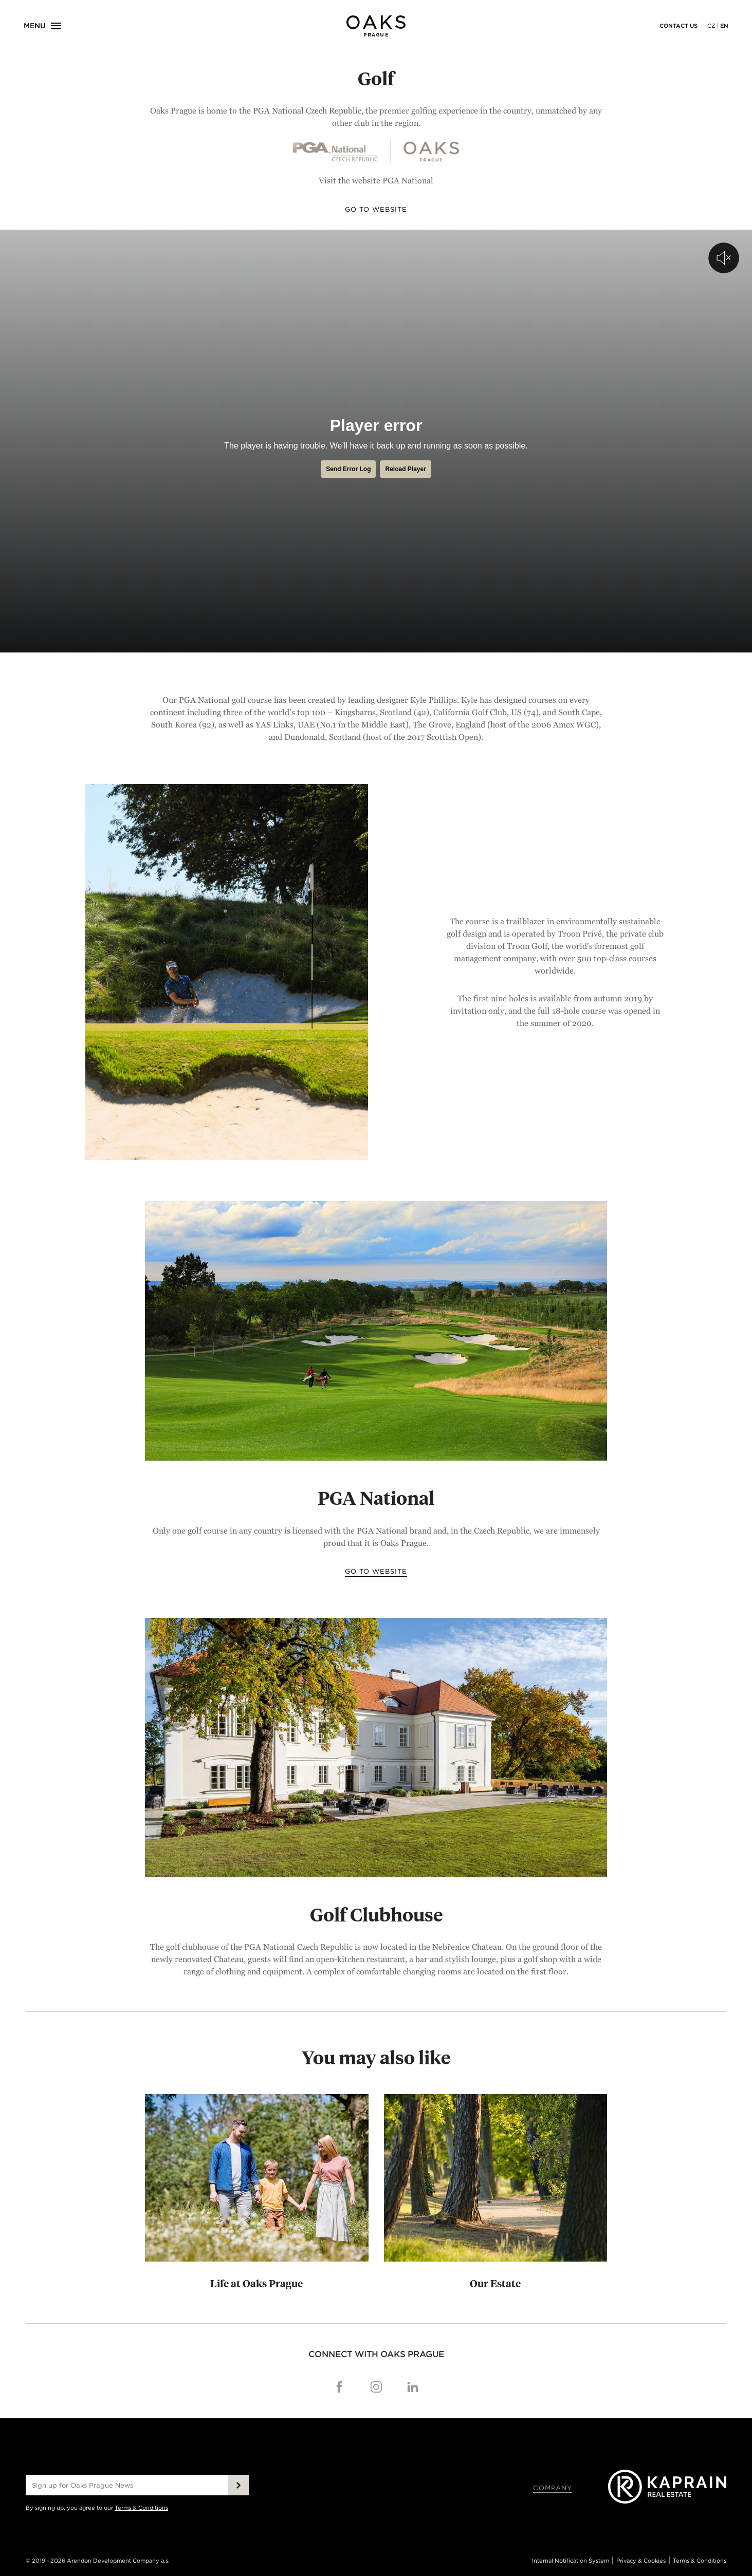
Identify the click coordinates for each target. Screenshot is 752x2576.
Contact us (678, 25)
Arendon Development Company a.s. (118, 2560)
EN (724, 25)
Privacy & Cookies (641, 2560)
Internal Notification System (570, 2560)
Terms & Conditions (141, 2507)
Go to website (376, 209)
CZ (711, 25)
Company (552, 2488)
